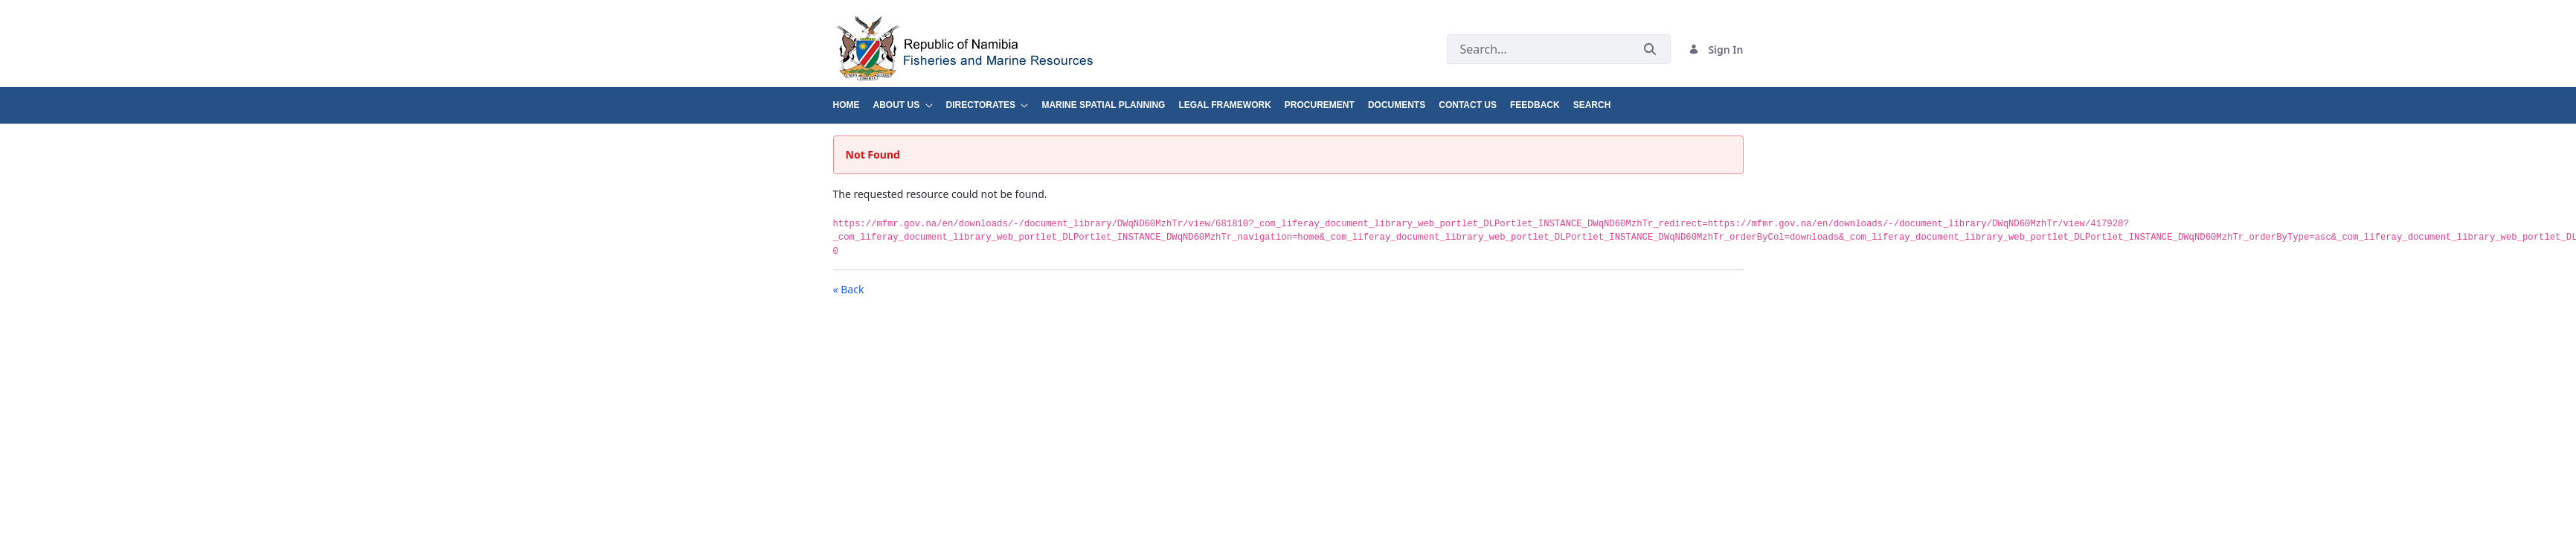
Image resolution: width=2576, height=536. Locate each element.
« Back (848, 289)
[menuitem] (853, 99)
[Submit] (1650, 49)
